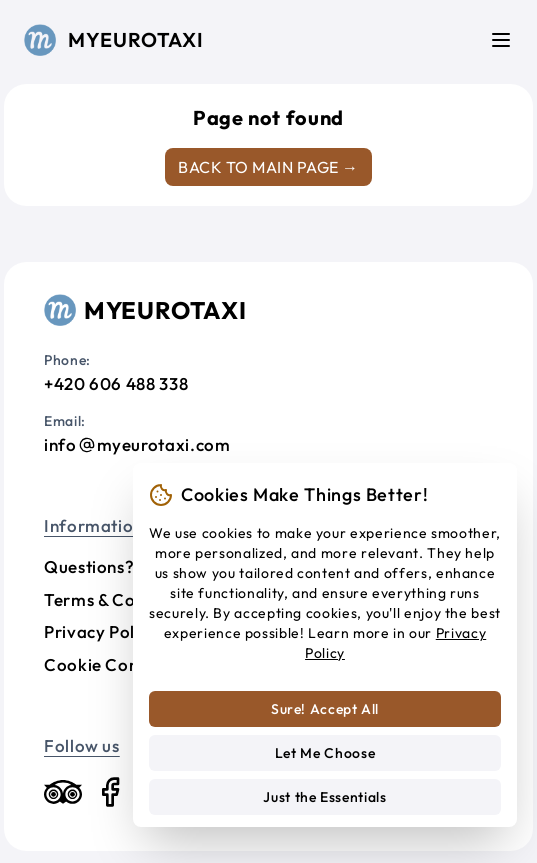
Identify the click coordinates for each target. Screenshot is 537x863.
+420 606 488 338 (116, 383)
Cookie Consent (108, 664)
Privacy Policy (101, 631)
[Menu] (501, 40)
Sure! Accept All (325, 709)
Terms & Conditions (122, 599)
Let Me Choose (325, 753)
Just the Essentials (324, 797)
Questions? (89, 566)
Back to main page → (268, 167)
